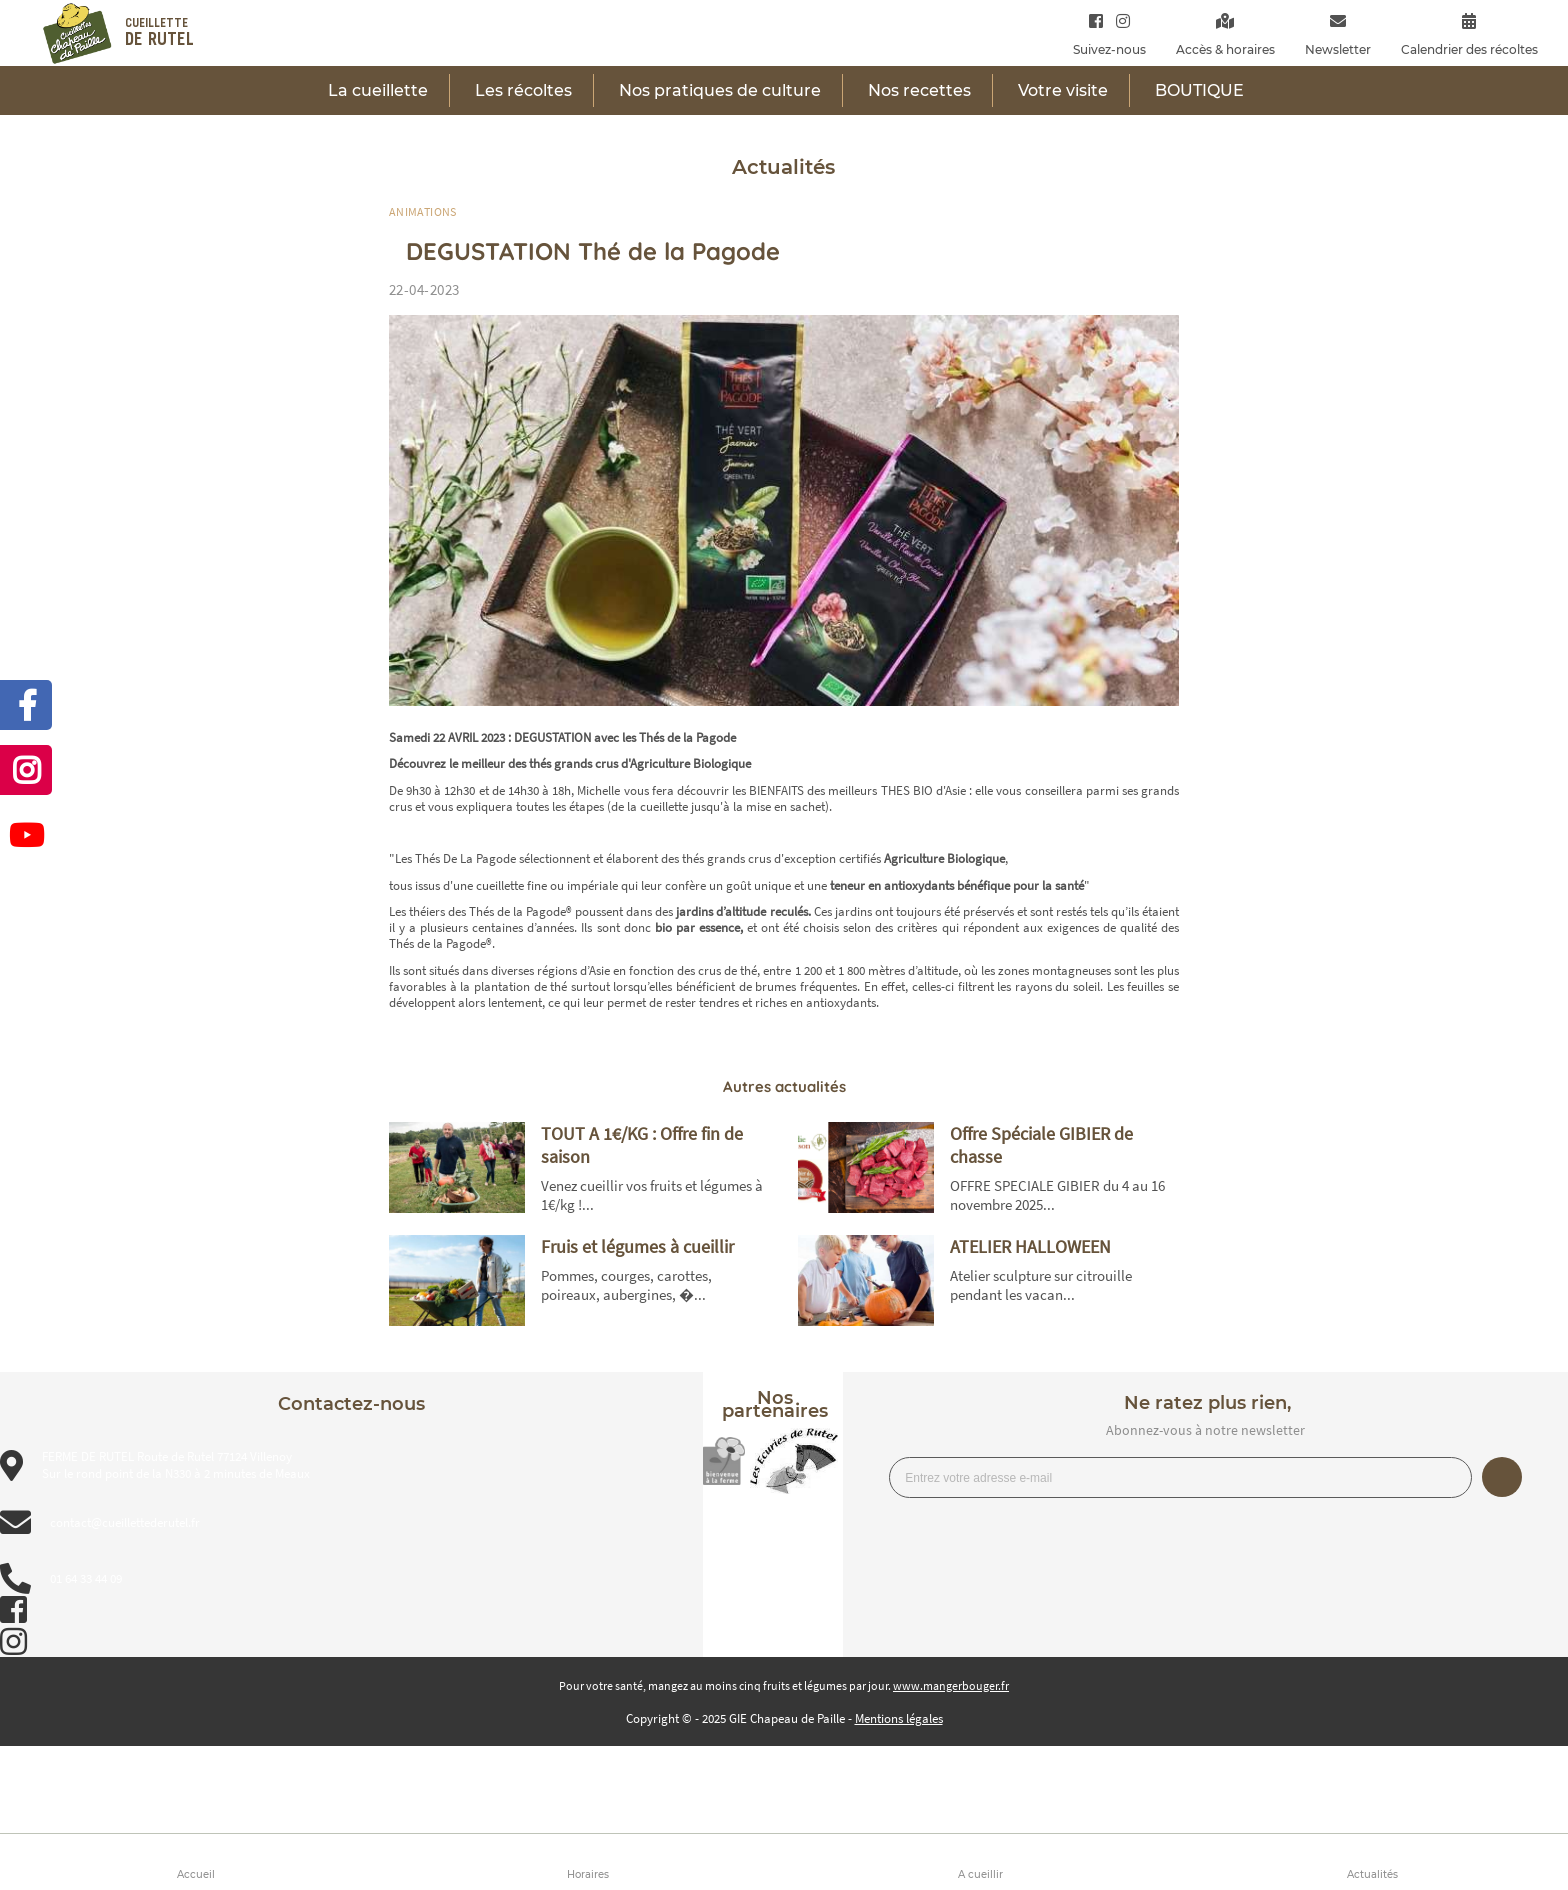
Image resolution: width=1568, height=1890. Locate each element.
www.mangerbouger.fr (951, 1685)
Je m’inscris (1502, 1477)
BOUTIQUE (1199, 90)
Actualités (1372, 1874)
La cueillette (378, 90)
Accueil (196, 1874)
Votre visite (1063, 90)
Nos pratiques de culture (720, 90)
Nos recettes (919, 90)
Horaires (588, 1874)
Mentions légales (899, 1718)
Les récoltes (523, 90)
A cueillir (980, 1874)
